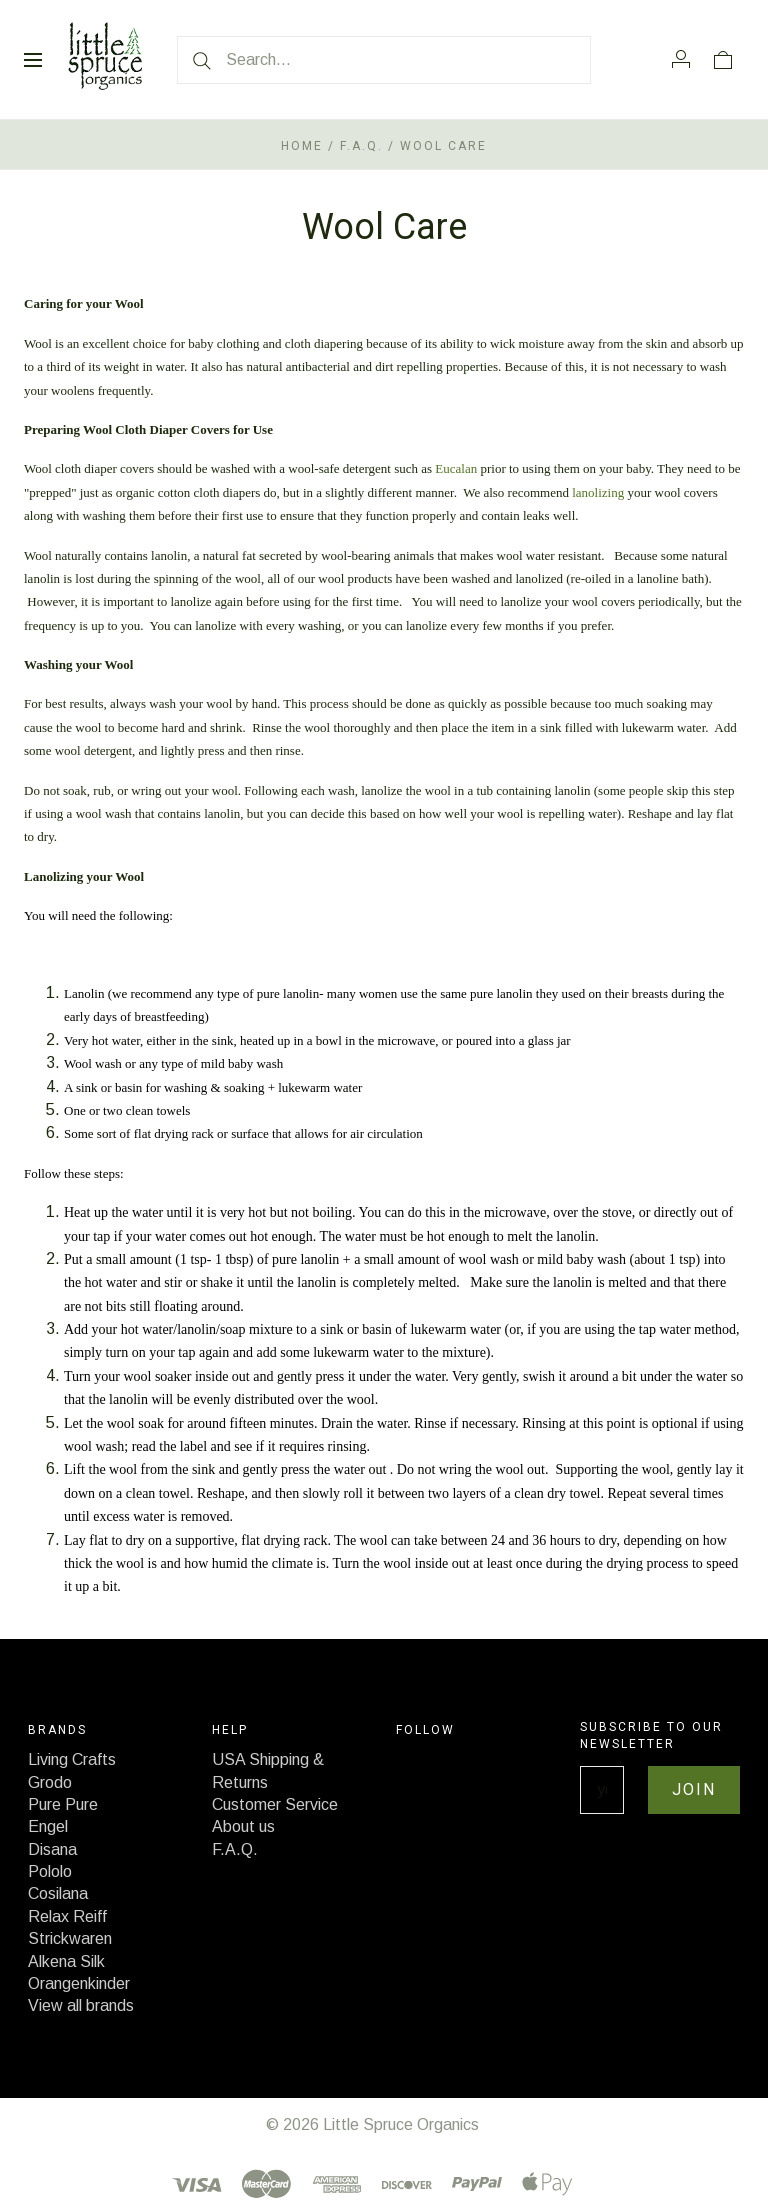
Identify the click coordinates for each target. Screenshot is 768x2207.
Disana (52, 1849)
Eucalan (456, 468)
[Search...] (384, 60)
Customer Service (275, 1804)
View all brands (81, 2005)
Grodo (50, 1782)
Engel (48, 1826)
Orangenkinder (79, 1983)
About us (243, 1826)
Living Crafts (72, 1759)
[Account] (681, 59)
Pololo (50, 1871)
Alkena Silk (66, 1961)
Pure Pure (63, 1804)
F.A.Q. (361, 146)
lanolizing (598, 492)
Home (302, 146)
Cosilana (58, 1893)
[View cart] (723, 59)
